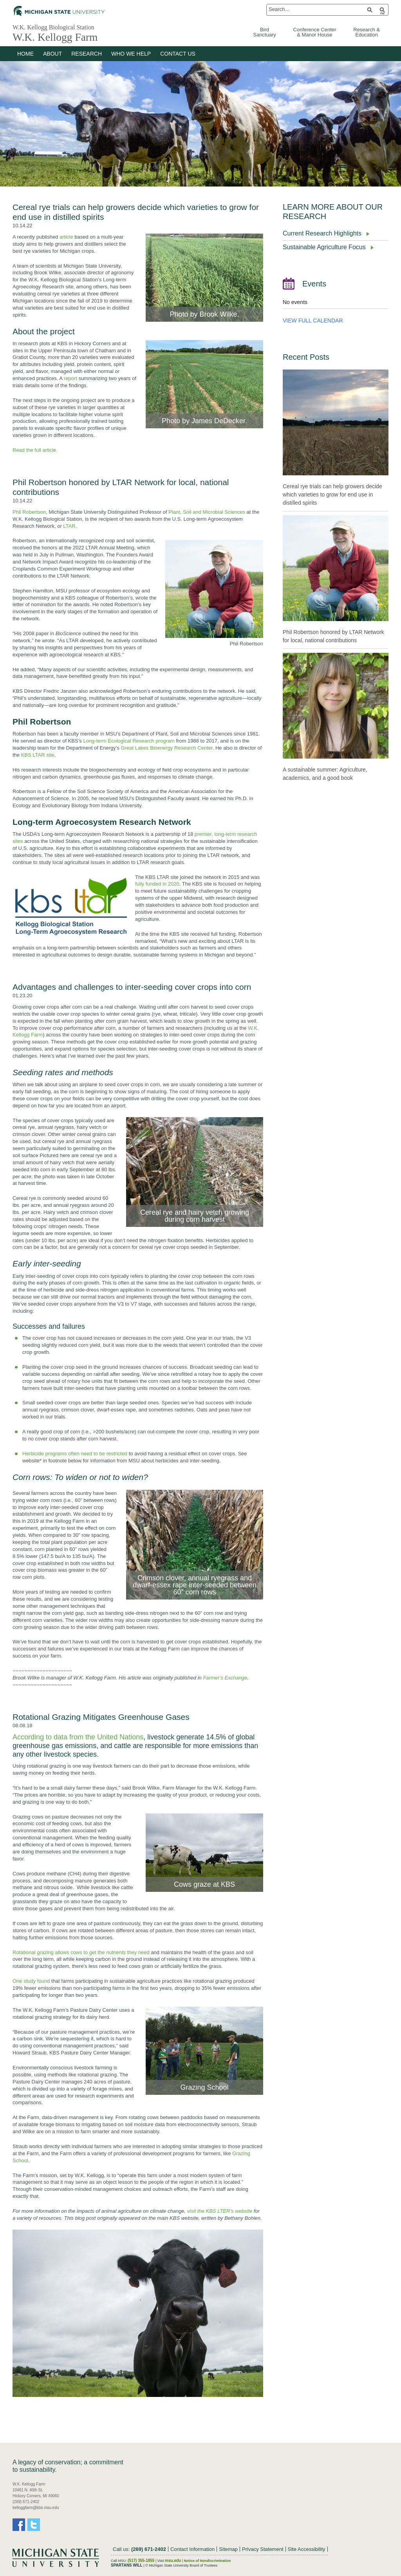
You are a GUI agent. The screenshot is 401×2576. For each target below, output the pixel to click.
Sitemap (228, 2549)
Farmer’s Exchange (225, 1678)
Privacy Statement (263, 2549)
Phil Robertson (29, 512)
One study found (31, 1981)
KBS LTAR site (37, 755)
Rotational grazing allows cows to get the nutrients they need (81, 1952)
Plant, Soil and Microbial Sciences (206, 512)
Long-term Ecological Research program (128, 741)
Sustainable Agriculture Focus (324, 247)
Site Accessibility (306, 2549)
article (66, 237)
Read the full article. (35, 450)
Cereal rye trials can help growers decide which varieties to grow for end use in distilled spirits (332, 494)
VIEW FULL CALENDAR (313, 320)
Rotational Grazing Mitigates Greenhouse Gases (101, 1716)
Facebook (19, 2524)
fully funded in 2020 (157, 884)
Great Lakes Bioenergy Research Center (167, 748)
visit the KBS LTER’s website (219, 2211)
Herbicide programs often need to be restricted (74, 1453)
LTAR (69, 526)
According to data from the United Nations (78, 1737)
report (70, 378)
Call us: (139, 2549)
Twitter (33, 2524)
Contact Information (192, 2549)
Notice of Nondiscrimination (207, 2561)
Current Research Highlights (322, 233)
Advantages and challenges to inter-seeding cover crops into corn (132, 986)
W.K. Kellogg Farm (60, 36)
